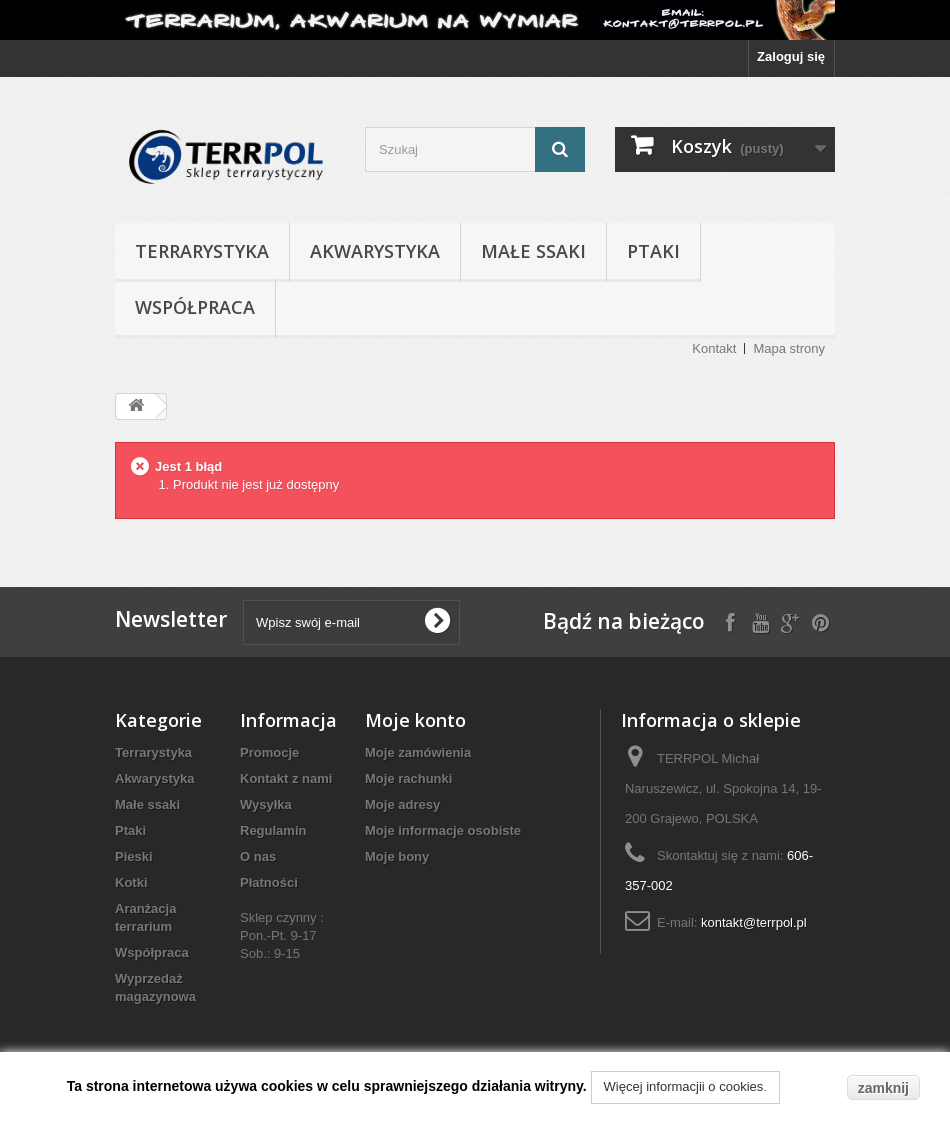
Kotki (131, 882)
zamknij (883, 1088)
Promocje (269, 752)
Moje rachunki (408, 778)
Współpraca (195, 307)
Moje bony (397, 856)
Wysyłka (266, 804)
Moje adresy (402, 804)
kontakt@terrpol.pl (754, 922)
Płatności (269, 882)
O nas (258, 856)
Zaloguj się (791, 56)
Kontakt (714, 348)
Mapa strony (789, 348)
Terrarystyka (202, 251)
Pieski (134, 856)
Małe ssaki (533, 251)
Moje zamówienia (418, 752)
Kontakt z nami (286, 778)
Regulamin (273, 830)
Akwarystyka (375, 251)
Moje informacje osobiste (443, 830)
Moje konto (415, 720)
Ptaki (653, 251)
